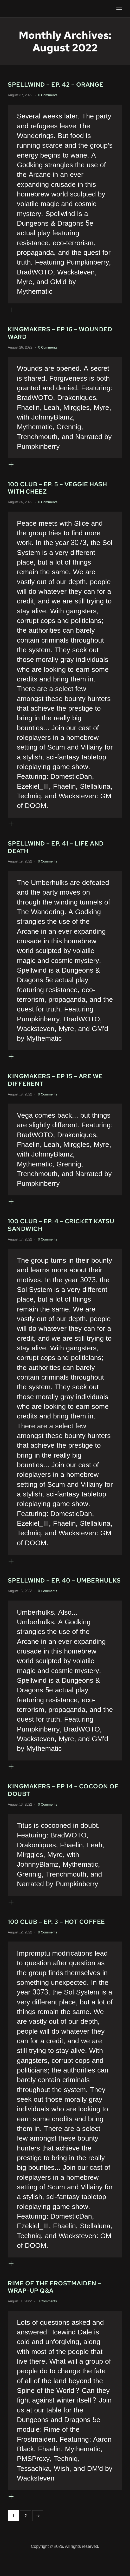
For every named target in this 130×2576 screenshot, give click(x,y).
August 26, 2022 (20, 349)
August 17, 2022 (20, 1246)
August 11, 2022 (20, 2320)
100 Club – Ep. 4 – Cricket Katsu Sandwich (62, 1231)
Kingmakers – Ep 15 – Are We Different (56, 1085)
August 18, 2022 (20, 1099)
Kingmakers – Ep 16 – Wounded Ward (61, 334)
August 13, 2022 (20, 1821)
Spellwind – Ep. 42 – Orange (57, 85)
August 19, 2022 (20, 865)
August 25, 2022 (20, 505)
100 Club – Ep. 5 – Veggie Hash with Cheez (59, 490)
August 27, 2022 (20, 95)
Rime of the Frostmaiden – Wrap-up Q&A (55, 2306)
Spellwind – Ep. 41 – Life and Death (57, 851)
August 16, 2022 (20, 1606)
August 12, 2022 (20, 1950)
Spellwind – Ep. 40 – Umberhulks (42, 1592)
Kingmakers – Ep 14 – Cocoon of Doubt (64, 1806)
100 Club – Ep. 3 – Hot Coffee (57, 1939)
